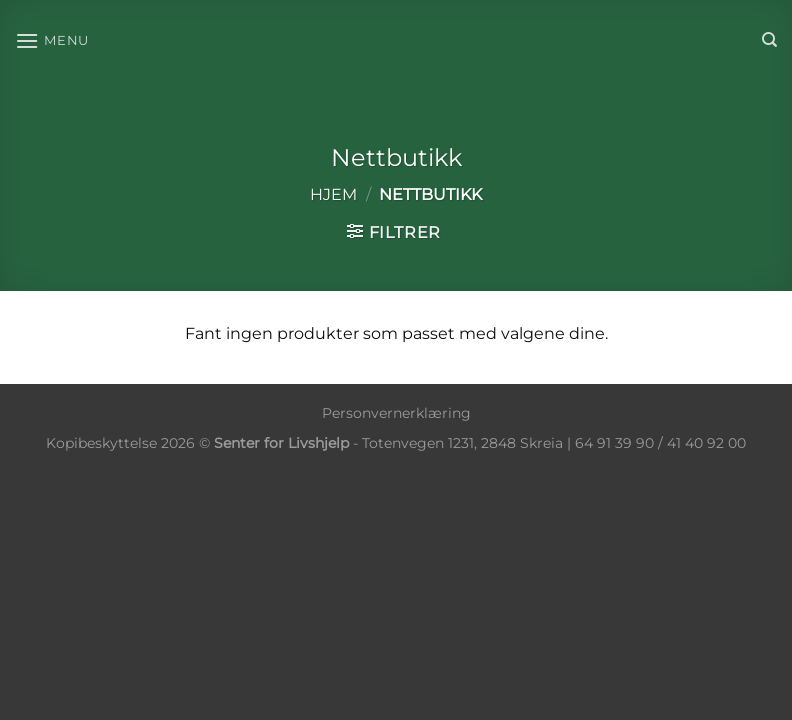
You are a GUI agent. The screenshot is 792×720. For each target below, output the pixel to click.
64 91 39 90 (614, 443)
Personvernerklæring (396, 413)
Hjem (333, 194)
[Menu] (52, 40)
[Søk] (769, 40)
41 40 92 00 (706, 443)
